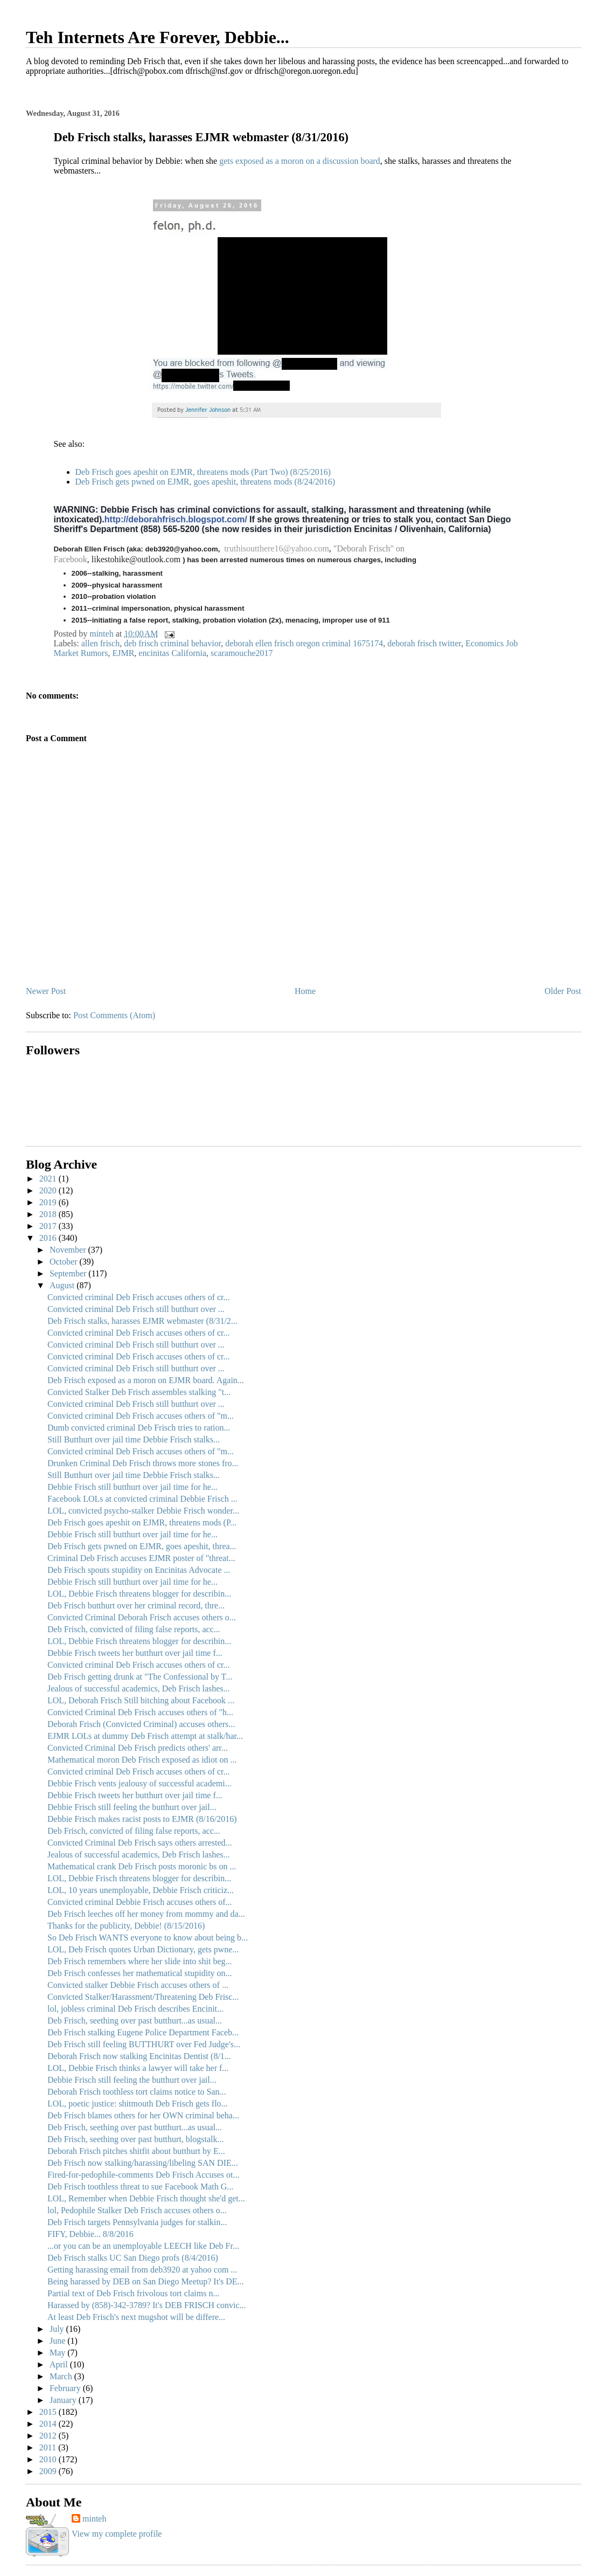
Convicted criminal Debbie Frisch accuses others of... (139, 1902)
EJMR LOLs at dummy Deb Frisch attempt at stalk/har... (145, 1736)
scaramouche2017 (242, 653)
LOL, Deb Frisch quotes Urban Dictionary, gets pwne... (143, 1949)
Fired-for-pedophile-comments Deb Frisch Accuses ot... (143, 2174)
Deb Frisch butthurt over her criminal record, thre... (136, 1605)
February (66, 2388)
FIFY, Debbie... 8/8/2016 (90, 2234)
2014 (49, 2423)
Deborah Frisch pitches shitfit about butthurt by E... (136, 2151)
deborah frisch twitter (424, 643)
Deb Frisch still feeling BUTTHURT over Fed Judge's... (143, 2044)
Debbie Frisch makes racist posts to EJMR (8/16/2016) (142, 1819)
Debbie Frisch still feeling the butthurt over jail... (132, 1807)
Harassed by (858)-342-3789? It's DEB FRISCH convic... (146, 2305)
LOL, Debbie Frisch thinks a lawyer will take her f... (137, 2068)
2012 (49, 2435)
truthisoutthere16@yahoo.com (276, 548)
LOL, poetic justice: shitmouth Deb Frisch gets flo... (137, 2103)
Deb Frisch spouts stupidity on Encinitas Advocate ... (139, 1569)
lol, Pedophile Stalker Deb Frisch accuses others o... (137, 2210)
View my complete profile (117, 2533)
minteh (94, 2518)
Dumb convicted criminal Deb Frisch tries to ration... (138, 1427)
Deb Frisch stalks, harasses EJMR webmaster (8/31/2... (142, 1320)
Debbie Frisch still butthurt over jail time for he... (132, 1486)
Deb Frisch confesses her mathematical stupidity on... (139, 1973)
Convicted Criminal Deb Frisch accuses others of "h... (140, 1712)
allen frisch (100, 643)
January (64, 2400)
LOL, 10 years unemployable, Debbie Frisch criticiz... (140, 1890)
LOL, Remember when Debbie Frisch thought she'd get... (146, 2198)
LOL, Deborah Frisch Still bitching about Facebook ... (140, 1700)
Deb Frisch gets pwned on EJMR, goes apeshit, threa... (141, 1546)
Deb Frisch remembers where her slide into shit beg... (139, 1961)
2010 (49, 2459)
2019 (49, 1202)
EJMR (123, 653)
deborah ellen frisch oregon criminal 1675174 (304, 643)
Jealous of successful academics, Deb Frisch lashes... (138, 1688)
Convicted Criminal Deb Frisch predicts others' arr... (137, 1747)
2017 (49, 1226)
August (63, 1285)
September (69, 1273)
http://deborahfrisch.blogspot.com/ (175, 519)
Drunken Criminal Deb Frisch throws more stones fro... (143, 1463)
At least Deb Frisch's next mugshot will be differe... (136, 2317)
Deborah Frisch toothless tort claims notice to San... (136, 2091)
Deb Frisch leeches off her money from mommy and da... (146, 1913)
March (62, 2376)
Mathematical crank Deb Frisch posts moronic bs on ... (141, 1866)
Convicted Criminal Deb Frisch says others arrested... (139, 1842)
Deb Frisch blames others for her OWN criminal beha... (143, 2115)
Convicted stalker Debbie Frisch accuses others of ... (137, 1985)
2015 (49, 2411)
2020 (49, 1190)
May (58, 2352)
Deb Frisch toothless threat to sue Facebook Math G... (140, 2186)
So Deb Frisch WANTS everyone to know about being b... (147, 1937)
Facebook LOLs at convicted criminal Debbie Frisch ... (142, 1498)
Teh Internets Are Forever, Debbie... (157, 37)
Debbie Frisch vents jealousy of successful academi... (139, 1783)
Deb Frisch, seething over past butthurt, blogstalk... (135, 2139)
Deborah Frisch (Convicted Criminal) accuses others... (141, 1724)
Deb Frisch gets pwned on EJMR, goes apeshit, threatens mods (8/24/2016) (205, 481)
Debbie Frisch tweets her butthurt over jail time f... (134, 1653)
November (69, 1249)
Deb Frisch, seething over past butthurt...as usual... (134, 2020)
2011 (48, 2447)
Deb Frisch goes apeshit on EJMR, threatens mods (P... (141, 1522)
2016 (49, 1237)
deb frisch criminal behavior (172, 643)
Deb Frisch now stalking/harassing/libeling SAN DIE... (142, 2162)
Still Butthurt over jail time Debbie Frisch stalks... (133, 1439)
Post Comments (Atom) (114, 1015)
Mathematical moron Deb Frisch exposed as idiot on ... (141, 1759)
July (58, 2328)
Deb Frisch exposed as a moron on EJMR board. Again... (145, 1380)
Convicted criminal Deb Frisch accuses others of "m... (140, 1415)
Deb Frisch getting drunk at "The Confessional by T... (139, 1676)
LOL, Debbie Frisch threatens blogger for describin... (139, 1593)
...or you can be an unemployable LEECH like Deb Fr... (143, 2245)
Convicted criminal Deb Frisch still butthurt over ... (136, 1309)
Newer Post (46, 991)
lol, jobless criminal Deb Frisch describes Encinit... (135, 2008)
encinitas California (172, 653)
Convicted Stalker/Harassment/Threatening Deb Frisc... (143, 1996)
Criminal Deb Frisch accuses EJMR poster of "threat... (141, 1558)
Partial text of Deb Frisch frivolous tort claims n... (133, 2293)
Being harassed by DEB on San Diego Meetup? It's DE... (145, 2281)
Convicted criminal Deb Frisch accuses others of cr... (138, 1297)
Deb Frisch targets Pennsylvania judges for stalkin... (137, 2222)
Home (305, 991)
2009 (49, 2471)
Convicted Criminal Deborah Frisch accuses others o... (141, 1617)
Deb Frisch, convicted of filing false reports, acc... (133, 1629)
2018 (49, 1214)
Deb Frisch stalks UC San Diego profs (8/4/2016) (132, 2257)
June (58, 2340)
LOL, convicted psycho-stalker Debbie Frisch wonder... (143, 1510)
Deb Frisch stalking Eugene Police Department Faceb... (143, 2032)
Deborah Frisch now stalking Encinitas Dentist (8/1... (139, 2056)
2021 (49, 1178)
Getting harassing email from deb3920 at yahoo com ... (142, 2269)
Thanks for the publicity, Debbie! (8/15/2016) (126, 1925)
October (65, 1261)
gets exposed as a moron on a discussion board (299, 160)
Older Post (563, 991)
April (60, 2364)
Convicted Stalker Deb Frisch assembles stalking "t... (139, 1392)
